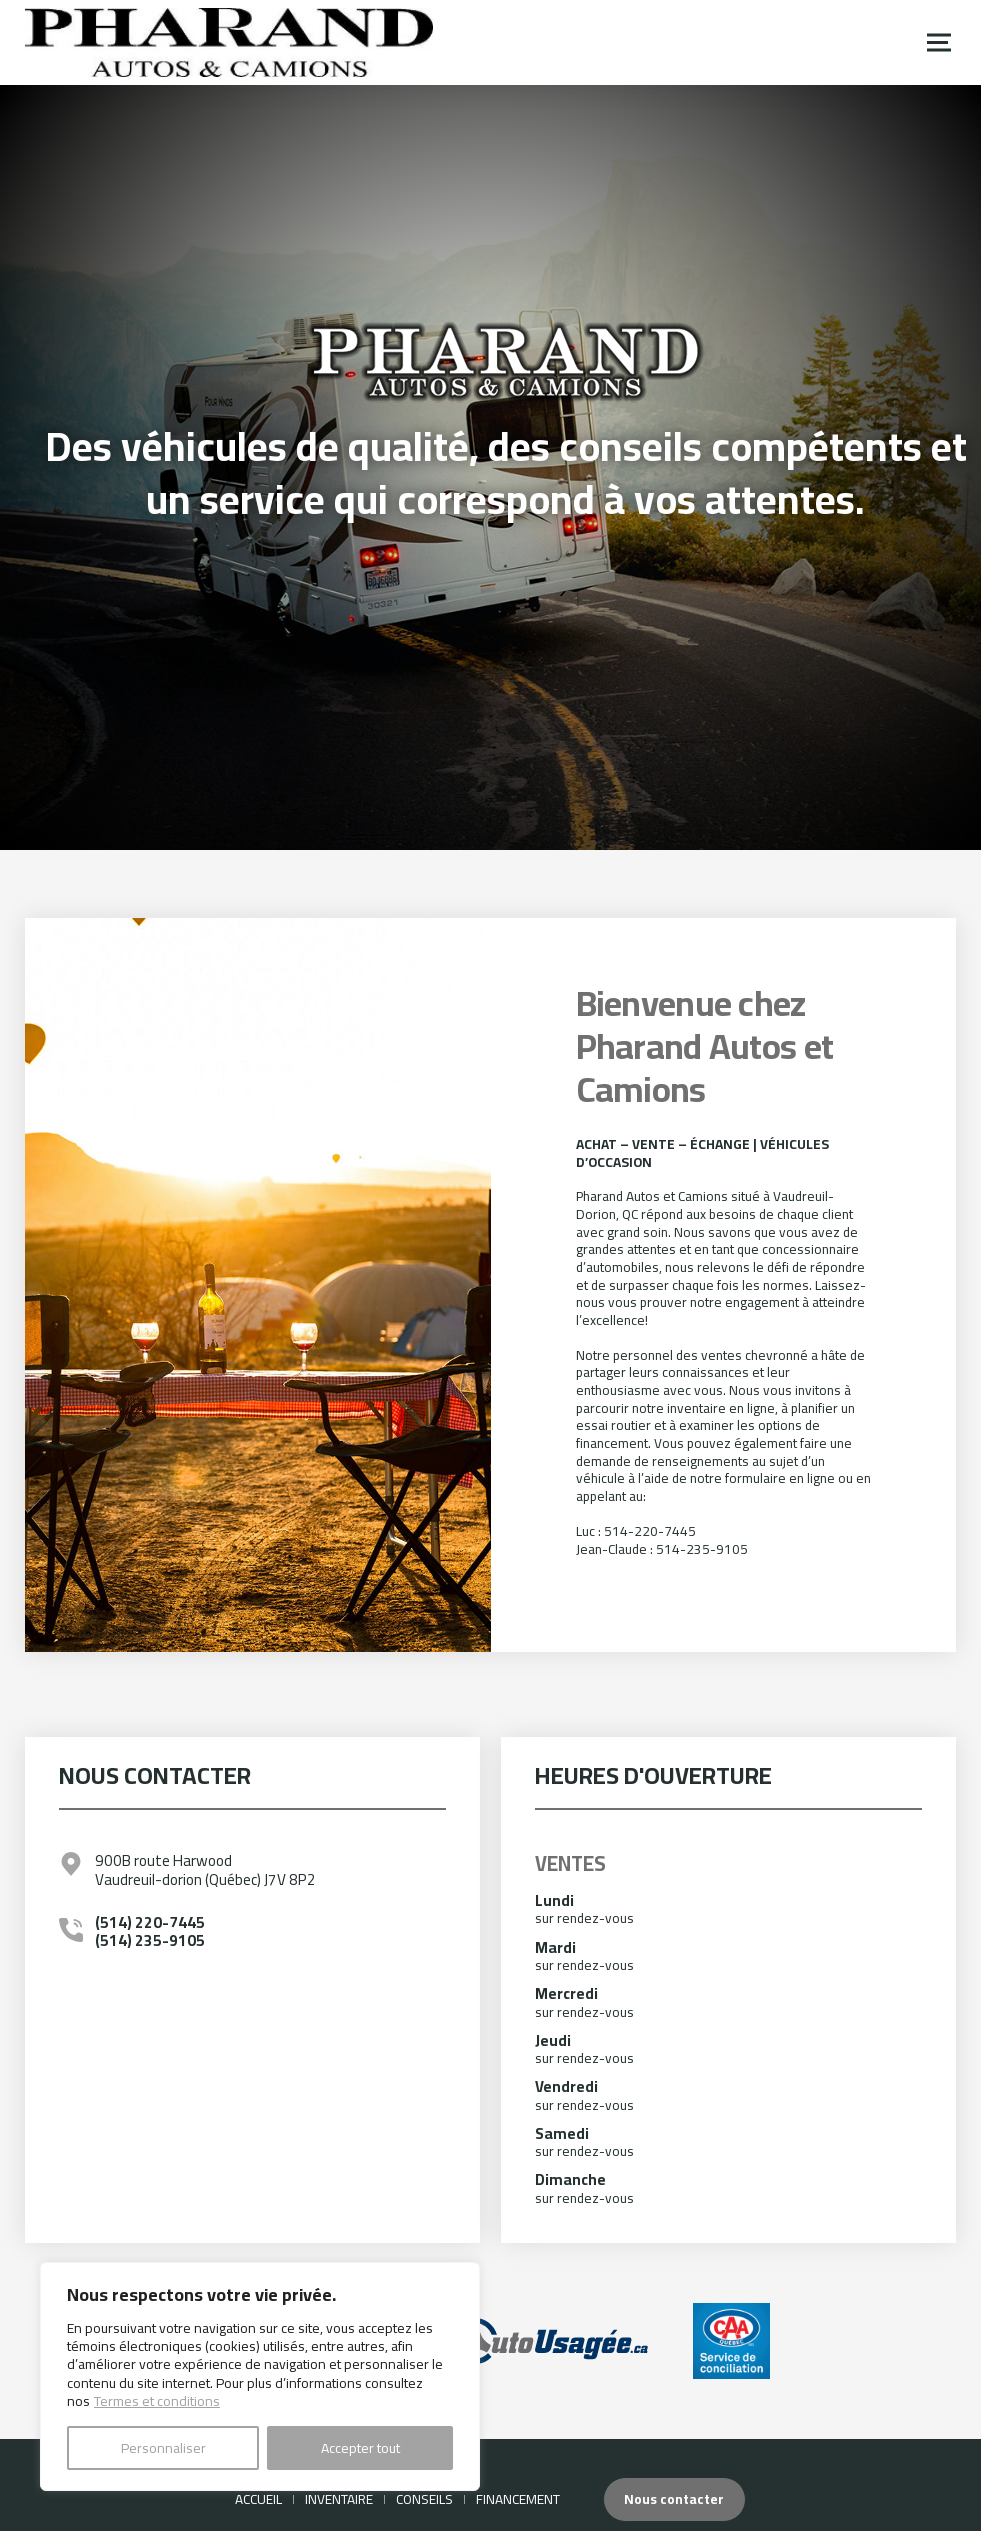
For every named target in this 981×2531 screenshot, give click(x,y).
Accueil (258, 2499)
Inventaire (339, 2499)
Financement (518, 2499)
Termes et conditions (157, 2401)
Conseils (424, 2499)
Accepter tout (360, 2448)
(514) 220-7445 (150, 1923)
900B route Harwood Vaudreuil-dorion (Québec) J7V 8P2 (205, 1870)
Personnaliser (163, 2448)
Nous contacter (674, 2499)
